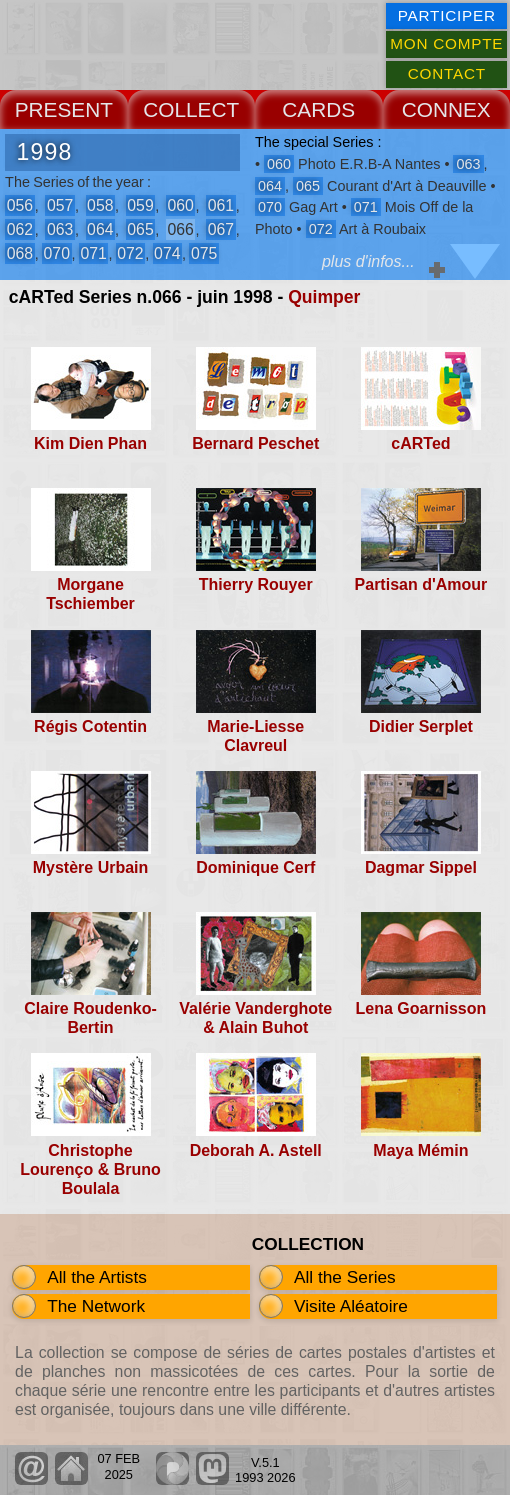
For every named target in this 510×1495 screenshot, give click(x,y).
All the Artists (97, 1277)
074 (167, 253)
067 (221, 229)
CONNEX (446, 109)
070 (57, 253)
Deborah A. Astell (256, 1150)
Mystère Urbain (91, 867)
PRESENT (64, 109)
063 (60, 229)
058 (100, 205)
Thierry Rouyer (256, 584)
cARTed (420, 443)
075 (204, 253)
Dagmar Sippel (421, 867)
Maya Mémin (420, 1150)
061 (221, 205)
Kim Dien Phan (90, 443)
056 (20, 205)
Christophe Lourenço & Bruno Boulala (90, 1169)
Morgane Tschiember (90, 594)
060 (180, 205)
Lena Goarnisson (421, 1008)
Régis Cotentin (90, 726)
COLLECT (191, 109)
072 (130, 253)
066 (180, 229)
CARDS (318, 109)
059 (140, 205)
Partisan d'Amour (421, 584)
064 (100, 229)
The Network (96, 1306)
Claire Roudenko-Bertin (90, 1018)
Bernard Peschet (255, 443)
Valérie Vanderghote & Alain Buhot (255, 1018)
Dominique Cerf (255, 867)
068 (20, 253)
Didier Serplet (421, 726)
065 (140, 229)
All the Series (345, 1277)
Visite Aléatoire (351, 1306)
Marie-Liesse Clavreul (255, 736)
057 (60, 205)
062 (20, 229)
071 (93, 253)
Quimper (324, 297)
